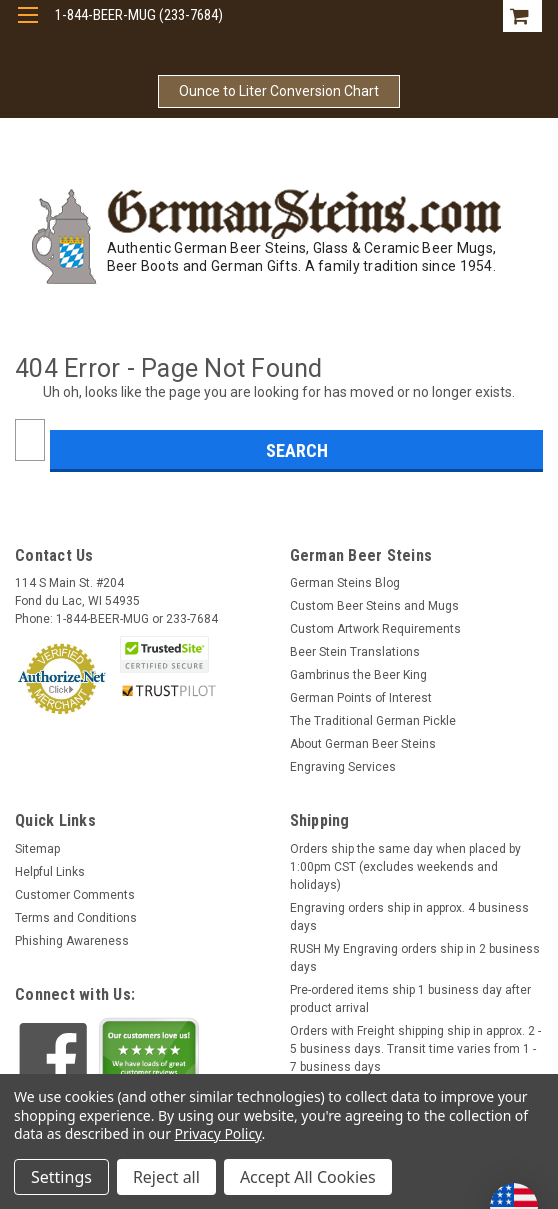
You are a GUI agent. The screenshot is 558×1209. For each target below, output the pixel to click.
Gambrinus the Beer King (358, 675)
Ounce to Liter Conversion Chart (279, 91)
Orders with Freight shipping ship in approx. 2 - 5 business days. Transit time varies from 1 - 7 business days (415, 1049)
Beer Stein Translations (355, 652)
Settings (61, 1177)
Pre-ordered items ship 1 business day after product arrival (410, 999)
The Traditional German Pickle (373, 721)
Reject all (166, 1177)
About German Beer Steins (363, 744)
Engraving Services (343, 767)
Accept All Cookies (308, 1177)
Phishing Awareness (72, 941)
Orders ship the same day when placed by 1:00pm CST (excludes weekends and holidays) (405, 867)
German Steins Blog (345, 583)
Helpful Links (50, 872)
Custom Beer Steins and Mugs (374, 606)
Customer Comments (75, 895)
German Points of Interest (361, 698)
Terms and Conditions (76, 918)
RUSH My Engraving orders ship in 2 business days (415, 958)
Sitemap (37, 849)
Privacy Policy (218, 1133)
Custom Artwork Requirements (375, 629)
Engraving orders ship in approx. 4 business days (409, 917)
